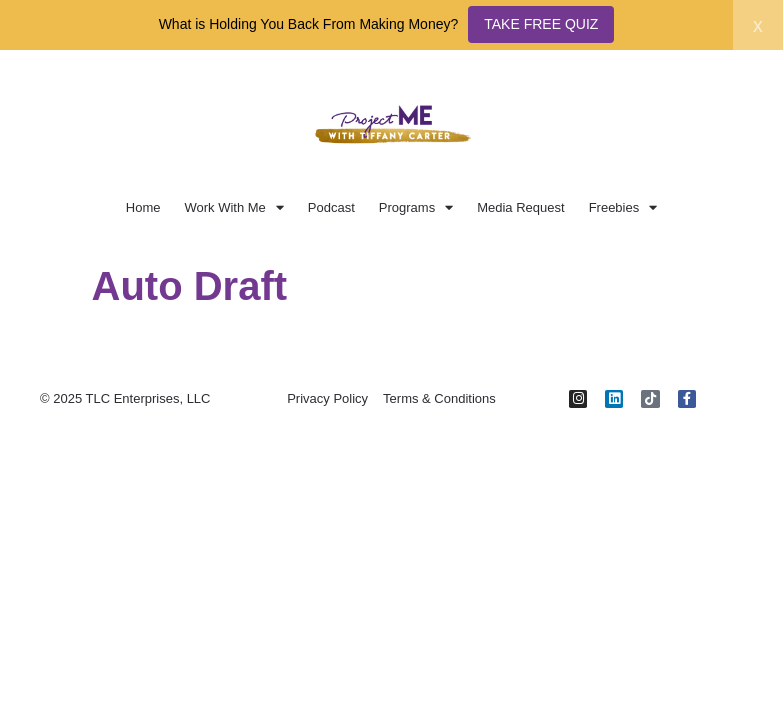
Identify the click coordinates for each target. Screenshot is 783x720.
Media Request (520, 207)
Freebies (623, 207)
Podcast (331, 207)
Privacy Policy (327, 398)
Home (143, 207)
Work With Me (233, 207)
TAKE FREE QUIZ (541, 24)
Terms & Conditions (439, 398)
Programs (416, 207)
